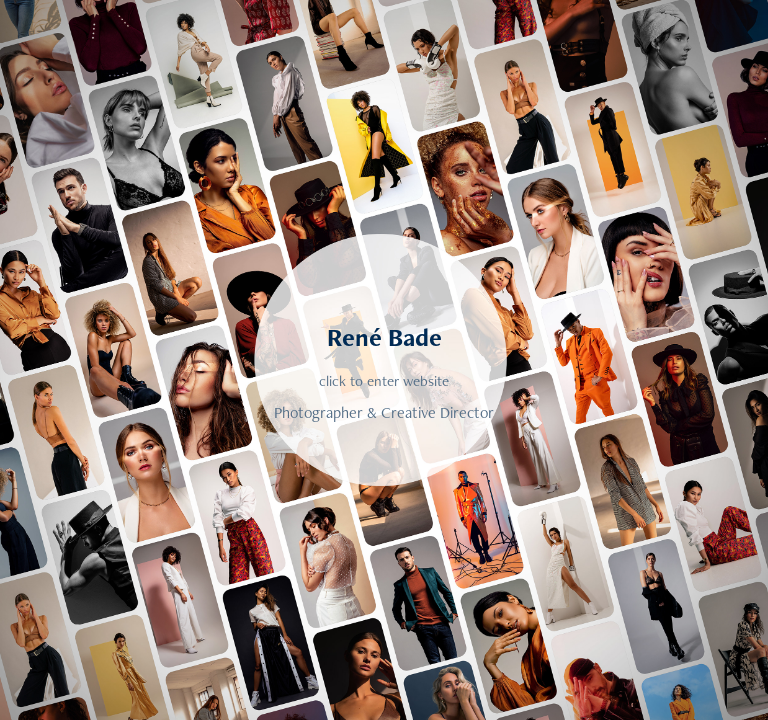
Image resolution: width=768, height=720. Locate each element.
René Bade (384, 337)
